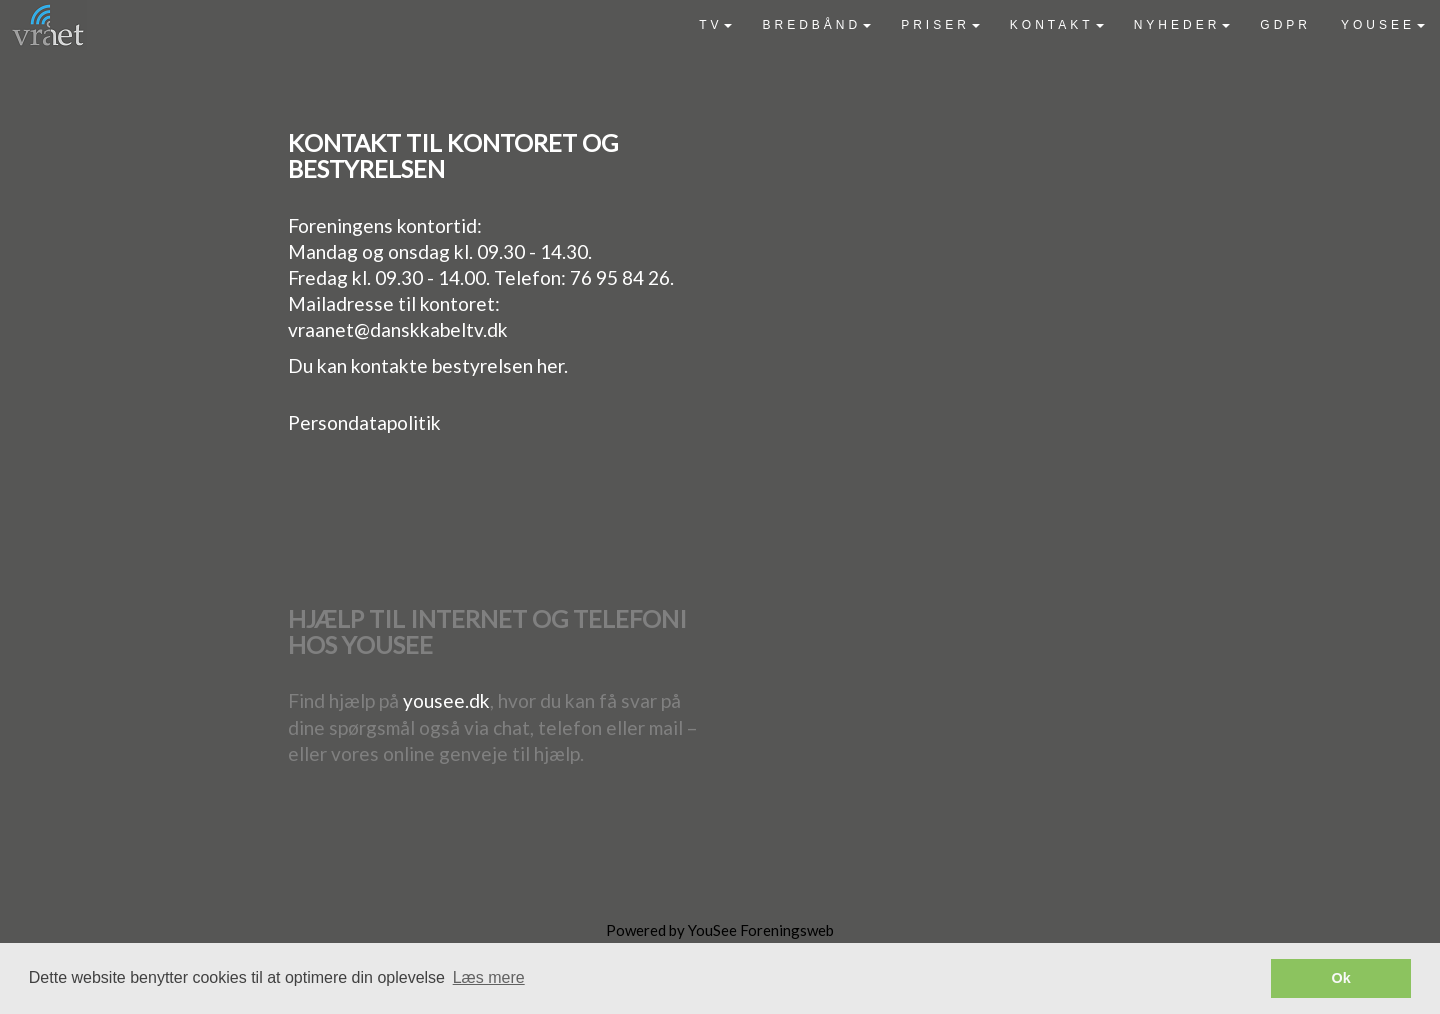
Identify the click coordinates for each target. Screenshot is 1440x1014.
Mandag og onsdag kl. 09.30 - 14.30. (440, 251)
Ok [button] (1341, 978)
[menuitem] (715, 25)
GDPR (1285, 25)
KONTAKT (1057, 25)
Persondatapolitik (364, 422)
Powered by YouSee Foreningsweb (720, 930)
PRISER (940, 25)
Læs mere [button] (489, 977)
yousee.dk (446, 700)
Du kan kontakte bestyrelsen (412, 365)
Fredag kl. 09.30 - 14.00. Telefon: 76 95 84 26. (481, 277)
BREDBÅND (816, 25)
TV (715, 25)
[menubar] (1062, 25)
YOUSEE (1383, 25)
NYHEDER (1182, 25)
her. (552, 365)
